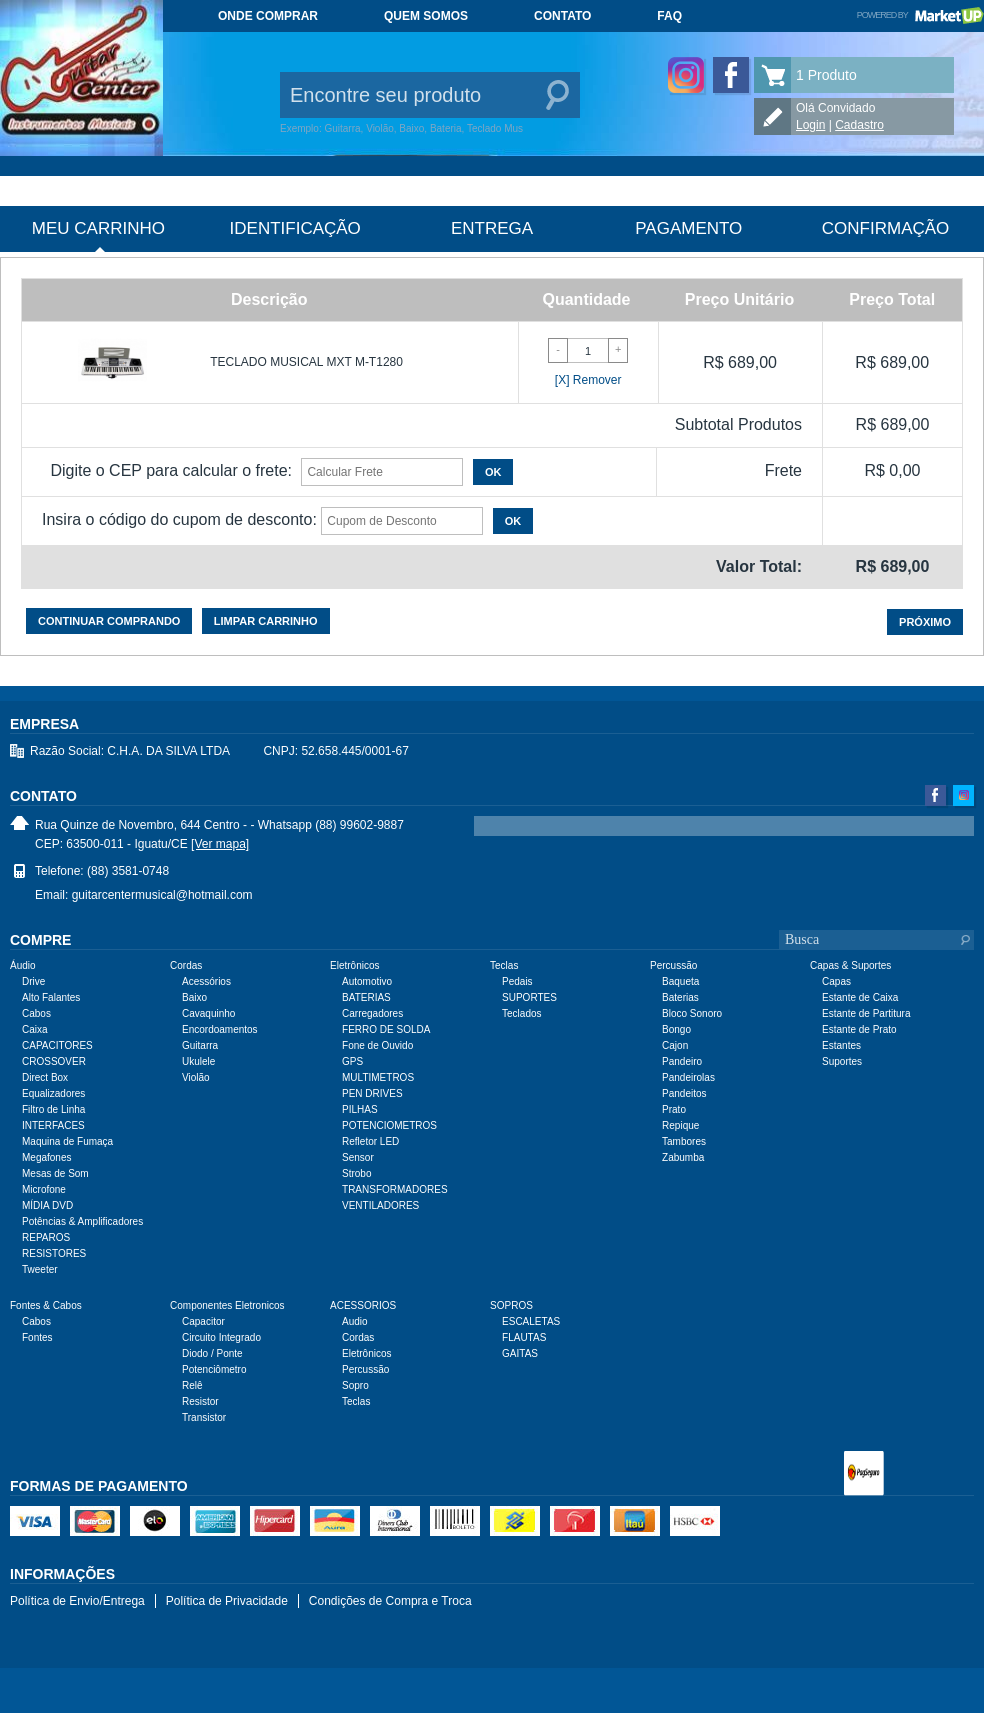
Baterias (680, 997)
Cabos (36, 1013)
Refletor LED (370, 1141)
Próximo (925, 622)
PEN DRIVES (372, 1093)
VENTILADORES (380, 1205)
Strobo (356, 1173)
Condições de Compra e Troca (390, 1601)
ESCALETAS (531, 1321)
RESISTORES (54, 1253)
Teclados (521, 1013)
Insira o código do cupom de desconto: (179, 519)
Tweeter (40, 1269)
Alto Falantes (51, 997)
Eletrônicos (366, 1353)
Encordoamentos (220, 1029)
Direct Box (45, 1077)
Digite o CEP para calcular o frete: (171, 470)
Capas (836, 981)
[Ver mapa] (220, 844)
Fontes (37, 1337)
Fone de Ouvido (377, 1045)
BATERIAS (366, 997)
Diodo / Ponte (212, 1353)
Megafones (46, 1157)
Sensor (358, 1157)
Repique (680, 1125)
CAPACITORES (57, 1045)
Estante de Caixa (860, 997)
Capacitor (203, 1321)
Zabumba (683, 1157)
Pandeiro (682, 1061)
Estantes (841, 1045)
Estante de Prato (859, 1029)
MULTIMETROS (378, 1077)
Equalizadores (53, 1093)
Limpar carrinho (266, 621)
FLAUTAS (524, 1337)
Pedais (517, 981)
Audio (355, 1321)
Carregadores (372, 1013)
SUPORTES (529, 997)
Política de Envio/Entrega (77, 1601)
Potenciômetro (214, 1369)
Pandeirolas (688, 1077)
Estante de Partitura (866, 1013)
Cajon (675, 1045)
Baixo (194, 997)
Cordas (358, 1337)
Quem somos (426, 16)
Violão (196, 1077)
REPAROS (46, 1237)
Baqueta (680, 981)
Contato (562, 16)
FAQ (669, 16)
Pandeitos (684, 1093)
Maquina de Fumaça (67, 1141)
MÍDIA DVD (47, 1205)
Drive (33, 981)
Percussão (365, 1369)
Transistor (204, 1417)
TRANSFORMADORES (395, 1189)
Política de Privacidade (227, 1601)
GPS (352, 1061)
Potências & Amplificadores (82, 1221)
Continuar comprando (109, 621)
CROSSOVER (54, 1061)
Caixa (35, 1029)
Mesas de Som (55, 1173)
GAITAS (520, 1353)
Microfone (44, 1189)
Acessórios (206, 981)
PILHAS (360, 1109)
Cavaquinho (208, 1013)
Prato (674, 1109)
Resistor (200, 1401)
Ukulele (198, 1061)
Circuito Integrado (221, 1337)
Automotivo (367, 981)
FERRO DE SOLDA (386, 1029)
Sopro (355, 1385)
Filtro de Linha (53, 1109)
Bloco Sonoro (692, 1013)
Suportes (842, 1061)
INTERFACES (53, 1125)
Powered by (920, 15)
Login (810, 125)
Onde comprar (268, 16)
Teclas (356, 1401)
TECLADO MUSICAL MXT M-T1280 (306, 362)
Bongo (676, 1029)
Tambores (684, 1141)
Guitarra (200, 1045)
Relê (192, 1385)
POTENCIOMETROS (389, 1125)
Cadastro (859, 125)
